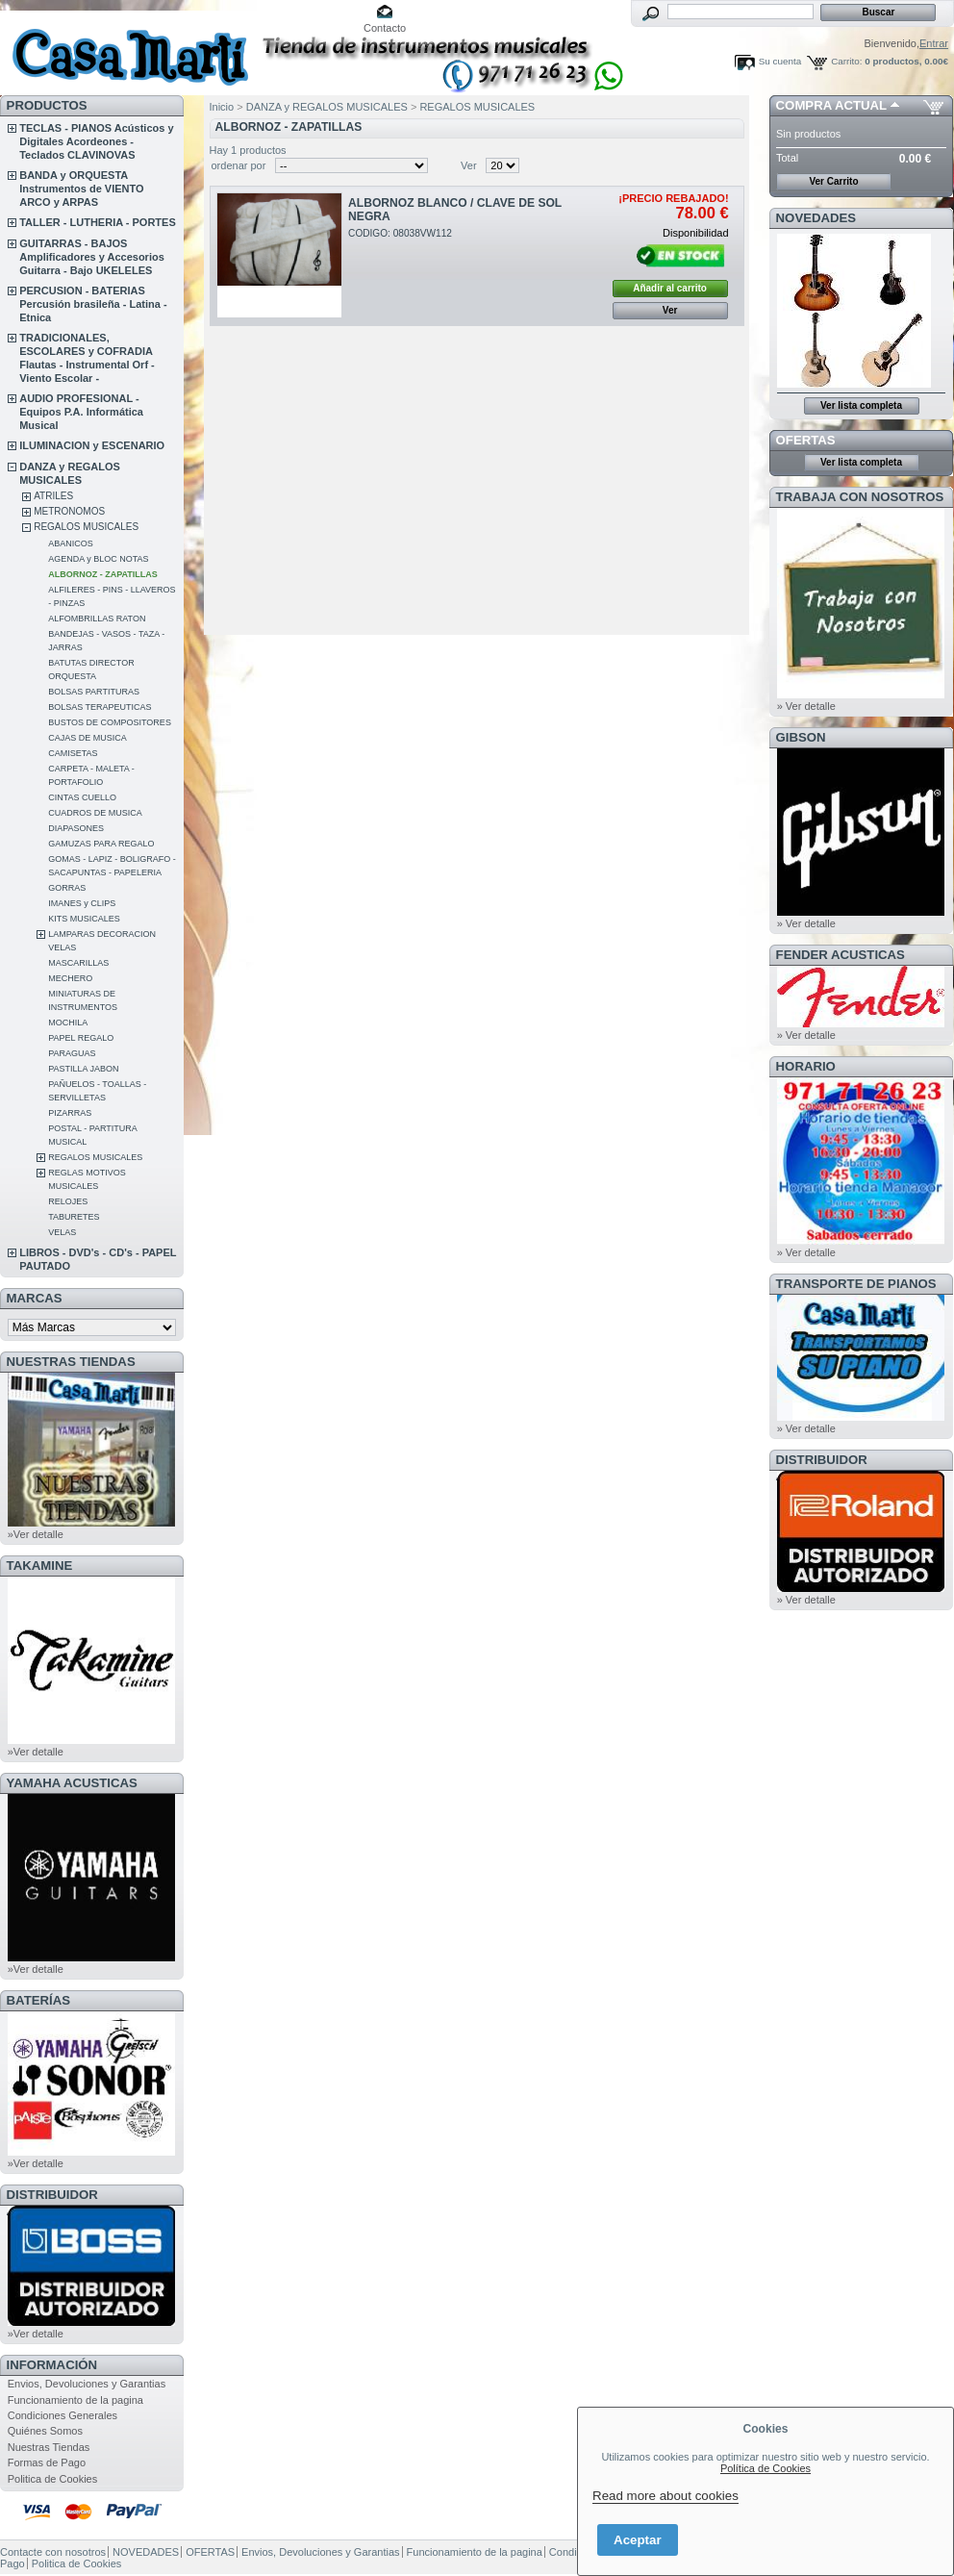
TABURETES (73, 1217)
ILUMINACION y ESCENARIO (91, 445)
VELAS (62, 1232)
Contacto (385, 28)
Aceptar (638, 2540)
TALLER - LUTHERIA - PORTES (97, 222)
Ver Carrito (833, 181)
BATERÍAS (38, 2000)
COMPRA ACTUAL (831, 105)
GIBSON (801, 737)
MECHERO (70, 978)
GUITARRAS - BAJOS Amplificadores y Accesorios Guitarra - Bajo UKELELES (91, 257)
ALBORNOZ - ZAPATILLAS (103, 574)
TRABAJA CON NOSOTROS (860, 497)
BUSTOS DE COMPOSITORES (109, 722)
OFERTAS (806, 440)
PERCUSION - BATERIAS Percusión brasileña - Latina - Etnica (92, 304)
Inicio (222, 107)
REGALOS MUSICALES (86, 526)
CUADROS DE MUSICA (95, 813)
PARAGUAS (71, 1053)
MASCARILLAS (78, 963)
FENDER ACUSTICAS (840, 954)
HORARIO (806, 1066)
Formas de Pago (47, 2462)
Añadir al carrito (670, 288)
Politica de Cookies (53, 2479)
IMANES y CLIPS (81, 903)
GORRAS (67, 888)
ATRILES (53, 496)
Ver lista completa (861, 405)
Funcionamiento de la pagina (75, 2400)
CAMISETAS (72, 753)
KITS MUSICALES (84, 918)
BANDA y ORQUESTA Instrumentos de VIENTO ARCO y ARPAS (81, 188)
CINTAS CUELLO (82, 797)
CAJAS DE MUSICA (87, 738)
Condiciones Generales (62, 2415)
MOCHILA (68, 1022)
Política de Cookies (765, 2468)
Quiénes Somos (45, 2431)
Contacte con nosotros (53, 2552)
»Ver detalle (35, 1534)
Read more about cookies (665, 2495)
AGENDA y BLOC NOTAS (98, 559)
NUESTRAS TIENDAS (71, 1361)
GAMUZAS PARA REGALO (101, 843)
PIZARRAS (69, 1113)
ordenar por (239, 165)
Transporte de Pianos (856, 1283)
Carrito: (846, 61)
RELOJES (68, 1201)
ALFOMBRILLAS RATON (96, 618)
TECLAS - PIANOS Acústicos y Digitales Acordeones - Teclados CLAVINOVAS (96, 141)
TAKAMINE (40, 1565)
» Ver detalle (806, 706)
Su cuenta (780, 61)
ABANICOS (70, 543)
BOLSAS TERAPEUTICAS (99, 707)
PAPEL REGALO (80, 1038)
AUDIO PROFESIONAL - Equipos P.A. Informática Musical (81, 411)
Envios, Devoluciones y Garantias (86, 2383)
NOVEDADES (816, 218)
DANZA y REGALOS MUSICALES (327, 107)
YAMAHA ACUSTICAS (72, 1783)
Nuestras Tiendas (49, 2447)
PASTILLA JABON (83, 1068)
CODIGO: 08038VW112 (400, 233)
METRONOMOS (69, 511)
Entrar (933, 43)
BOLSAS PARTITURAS (93, 691)
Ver (469, 165)
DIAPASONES (76, 828)
